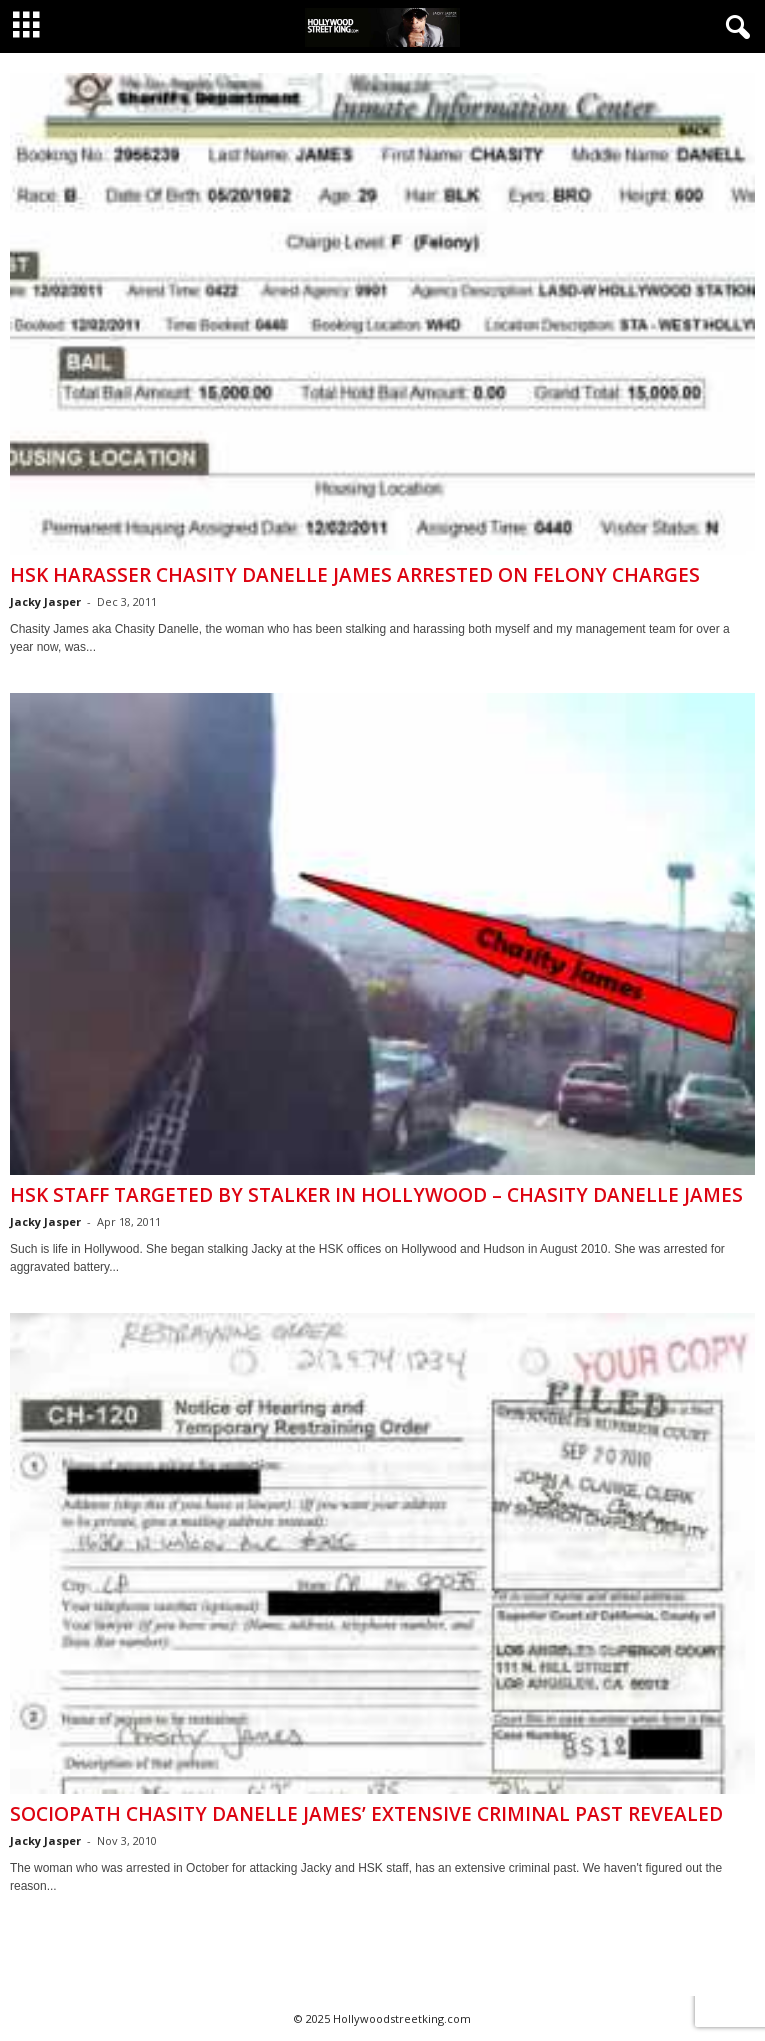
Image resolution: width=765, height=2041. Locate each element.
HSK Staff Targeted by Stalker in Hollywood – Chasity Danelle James (376, 1195)
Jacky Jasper (45, 601)
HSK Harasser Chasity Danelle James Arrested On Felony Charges (355, 575)
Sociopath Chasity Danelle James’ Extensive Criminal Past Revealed (366, 1814)
